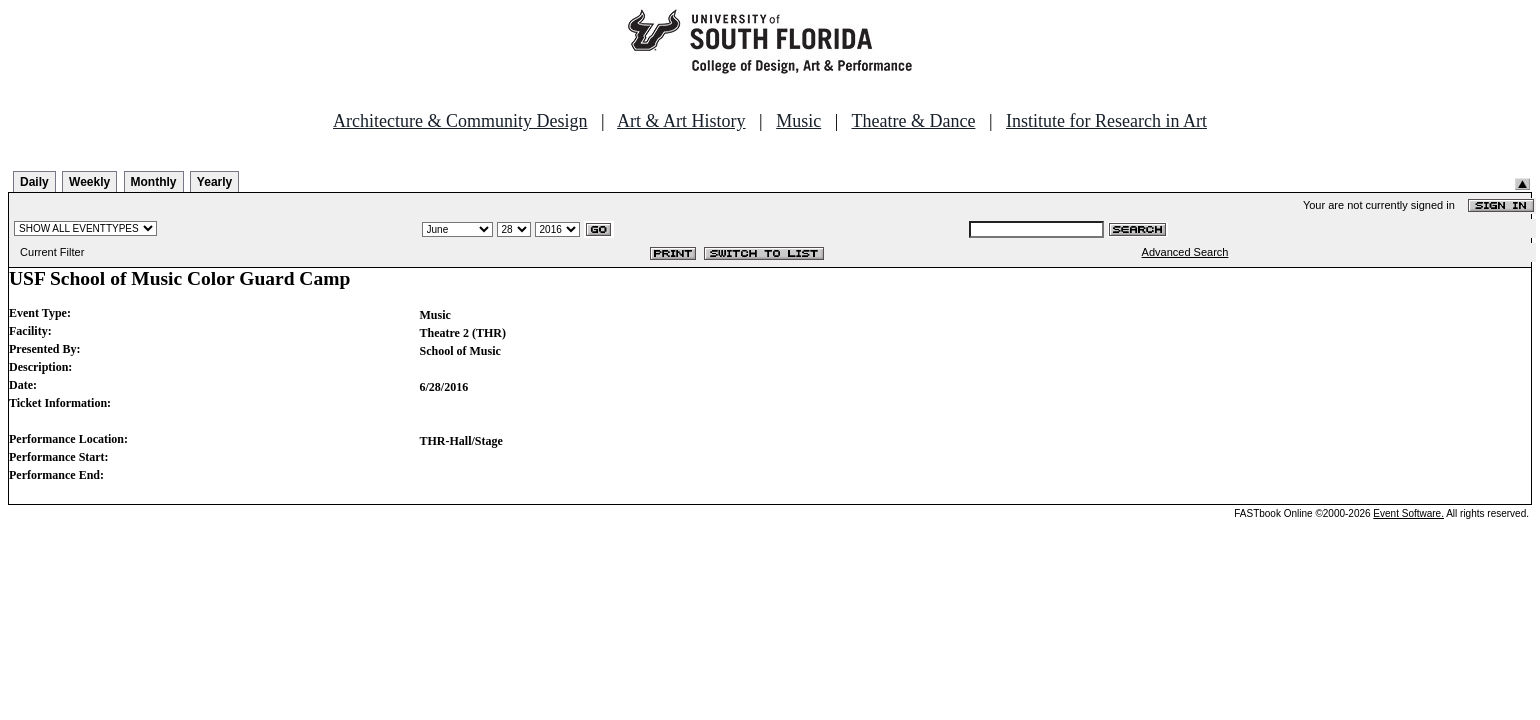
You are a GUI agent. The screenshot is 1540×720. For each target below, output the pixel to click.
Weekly (89, 182)
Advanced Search (1185, 252)
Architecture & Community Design (460, 121)
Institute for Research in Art (1106, 121)
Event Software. (1408, 513)
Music (798, 121)
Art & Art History (681, 121)
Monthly (154, 182)
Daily (34, 182)
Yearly (214, 182)
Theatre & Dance (913, 121)
